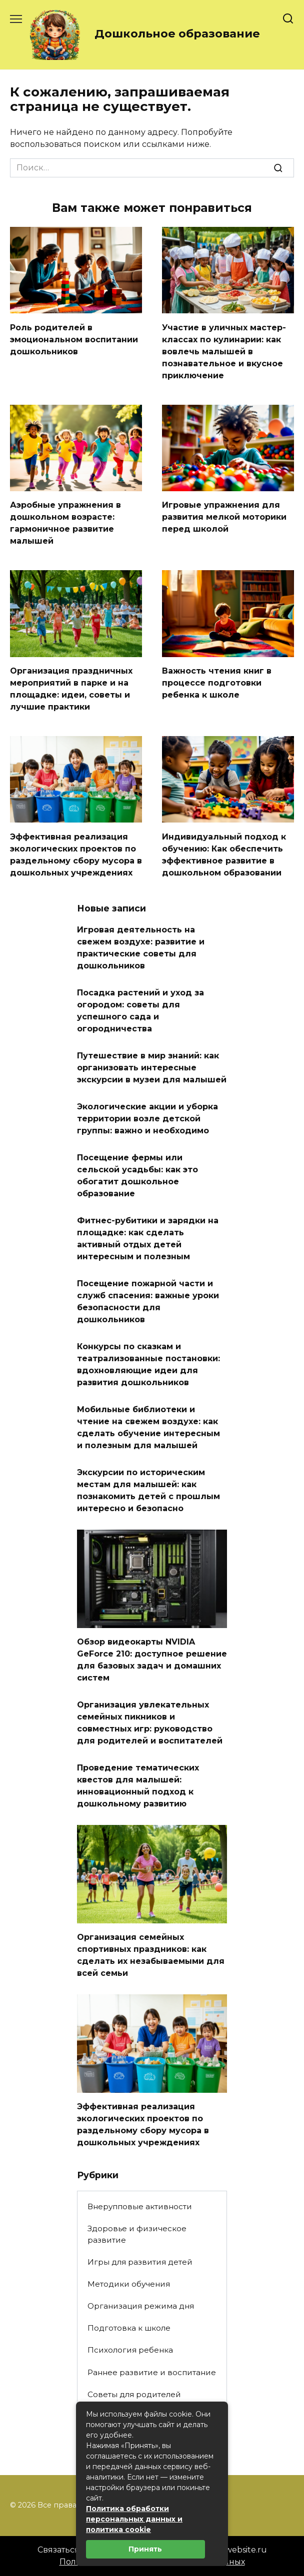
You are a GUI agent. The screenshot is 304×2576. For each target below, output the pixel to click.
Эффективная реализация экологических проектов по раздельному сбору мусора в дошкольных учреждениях (143, 2124)
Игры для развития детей (140, 2262)
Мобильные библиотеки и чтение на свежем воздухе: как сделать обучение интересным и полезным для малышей (148, 1427)
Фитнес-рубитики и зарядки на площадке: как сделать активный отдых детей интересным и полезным (147, 1238)
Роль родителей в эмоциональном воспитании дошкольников (74, 339)
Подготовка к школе (129, 2328)
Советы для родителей (134, 2394)
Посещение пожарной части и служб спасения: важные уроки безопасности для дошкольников (148, 1301)
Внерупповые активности (140, 2206)
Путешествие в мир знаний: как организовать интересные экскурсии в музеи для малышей (151, 1067)
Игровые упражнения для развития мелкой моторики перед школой (224, 517)
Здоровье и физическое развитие (137, 2234)
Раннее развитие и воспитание (152, 2372)
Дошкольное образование (177, 33)
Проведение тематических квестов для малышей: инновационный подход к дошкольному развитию (138, 1785)
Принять (145, 2549)
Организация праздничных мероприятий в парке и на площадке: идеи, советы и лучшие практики (71, 689)
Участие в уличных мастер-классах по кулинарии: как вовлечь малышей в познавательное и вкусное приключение (224, 351)
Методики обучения (129, 2284)
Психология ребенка (130, 2350)
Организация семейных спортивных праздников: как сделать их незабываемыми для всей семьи (150, 1955)
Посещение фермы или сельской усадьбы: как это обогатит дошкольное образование (137, 1175)
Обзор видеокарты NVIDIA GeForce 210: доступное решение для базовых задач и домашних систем (152, 1660)
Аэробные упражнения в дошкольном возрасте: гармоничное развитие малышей (65, 523)
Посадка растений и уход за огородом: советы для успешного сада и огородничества (140, 1010)
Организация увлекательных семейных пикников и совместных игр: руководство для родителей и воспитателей (149, 1722)
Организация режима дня (141, 2306)
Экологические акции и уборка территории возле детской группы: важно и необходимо (147, 1118)
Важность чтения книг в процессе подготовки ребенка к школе (217, 683)
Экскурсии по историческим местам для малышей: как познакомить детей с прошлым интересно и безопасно (148, 1490)
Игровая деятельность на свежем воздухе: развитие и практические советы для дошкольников (140, 947)
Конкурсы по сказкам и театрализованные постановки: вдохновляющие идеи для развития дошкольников (148, 1364)
